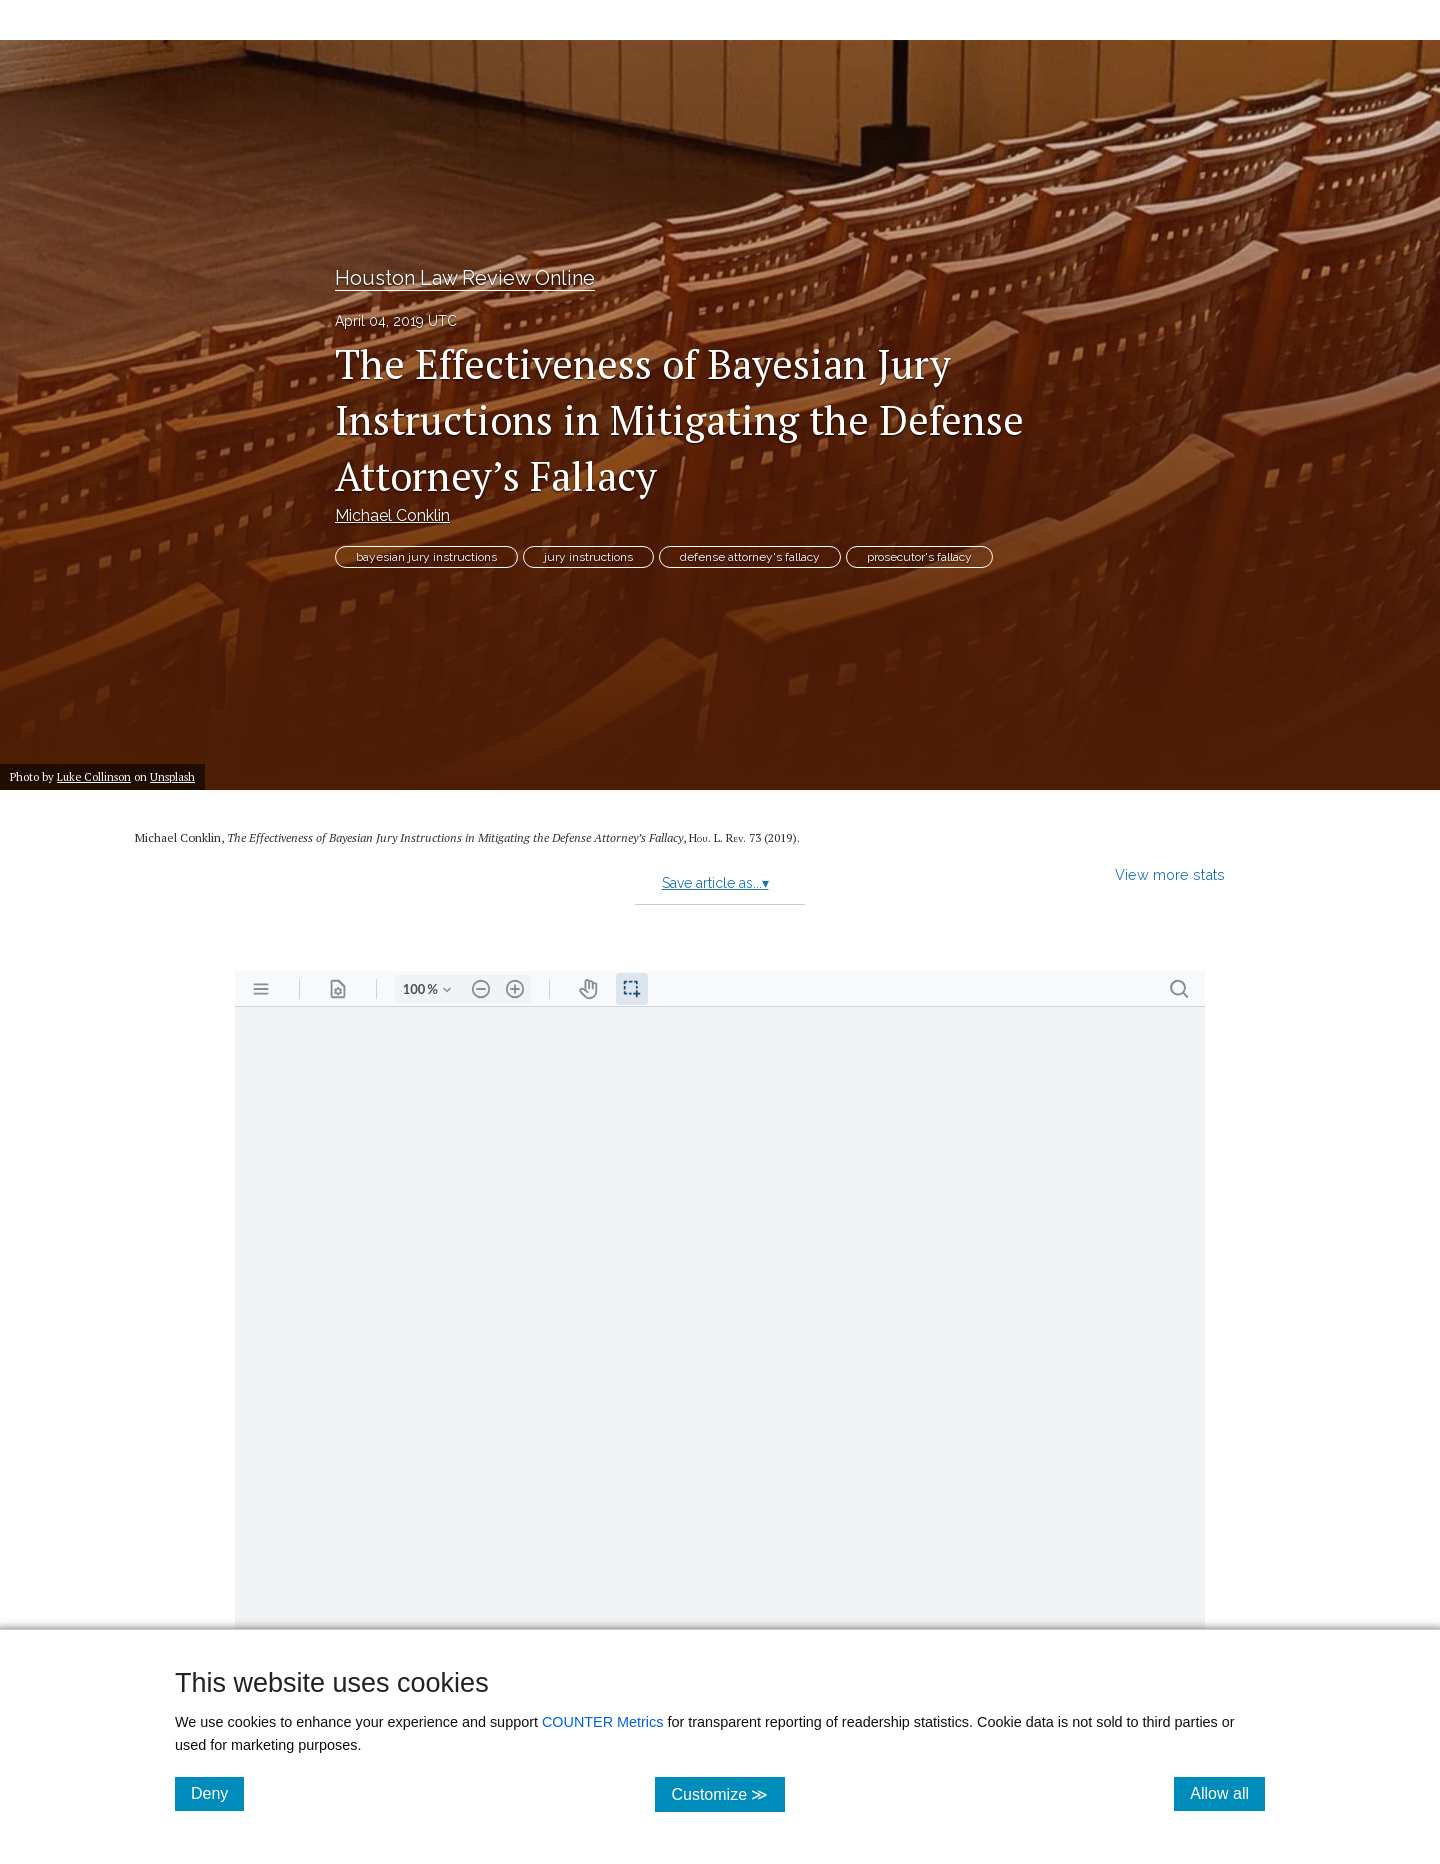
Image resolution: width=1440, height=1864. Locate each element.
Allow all (1227, 1793)
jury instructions (588, 557)
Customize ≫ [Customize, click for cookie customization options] (727, 1793)
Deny (217, 1793)
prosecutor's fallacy (919, 557)
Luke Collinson (94, 776)
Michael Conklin (392, 515)
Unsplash (172, 776)
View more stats (1170, 874)
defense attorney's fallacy (750, 557)
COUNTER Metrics (603, 1722)
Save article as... (715, 883)
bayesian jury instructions (426, 557)
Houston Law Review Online (465, 278)
